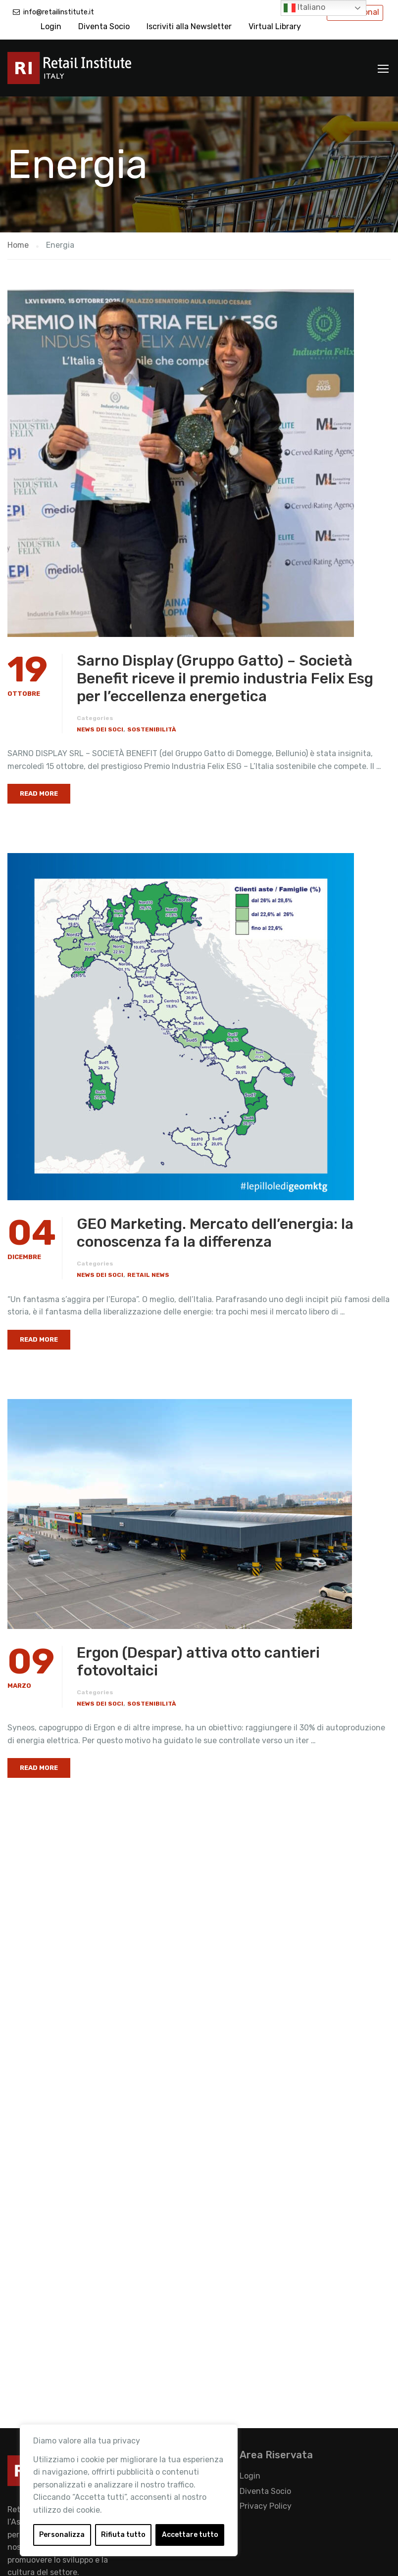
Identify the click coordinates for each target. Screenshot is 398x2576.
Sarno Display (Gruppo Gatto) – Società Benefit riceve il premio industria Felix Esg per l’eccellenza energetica (225, 678)
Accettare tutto (190, 2535)
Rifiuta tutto (123, 2535)
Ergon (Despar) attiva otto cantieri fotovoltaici (198, 1661)
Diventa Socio (104, 26)
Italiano (304, 8)
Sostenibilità (151, 729)
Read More (39, 793)
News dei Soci (100, 729)
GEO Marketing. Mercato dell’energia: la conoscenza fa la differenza (215, 1233)
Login (51, 26)
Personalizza (62, 2535)
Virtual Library (275, 26)
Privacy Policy (266, 2506)
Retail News (148, 1274)
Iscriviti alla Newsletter (189, 26)
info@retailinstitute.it (58, 12)
